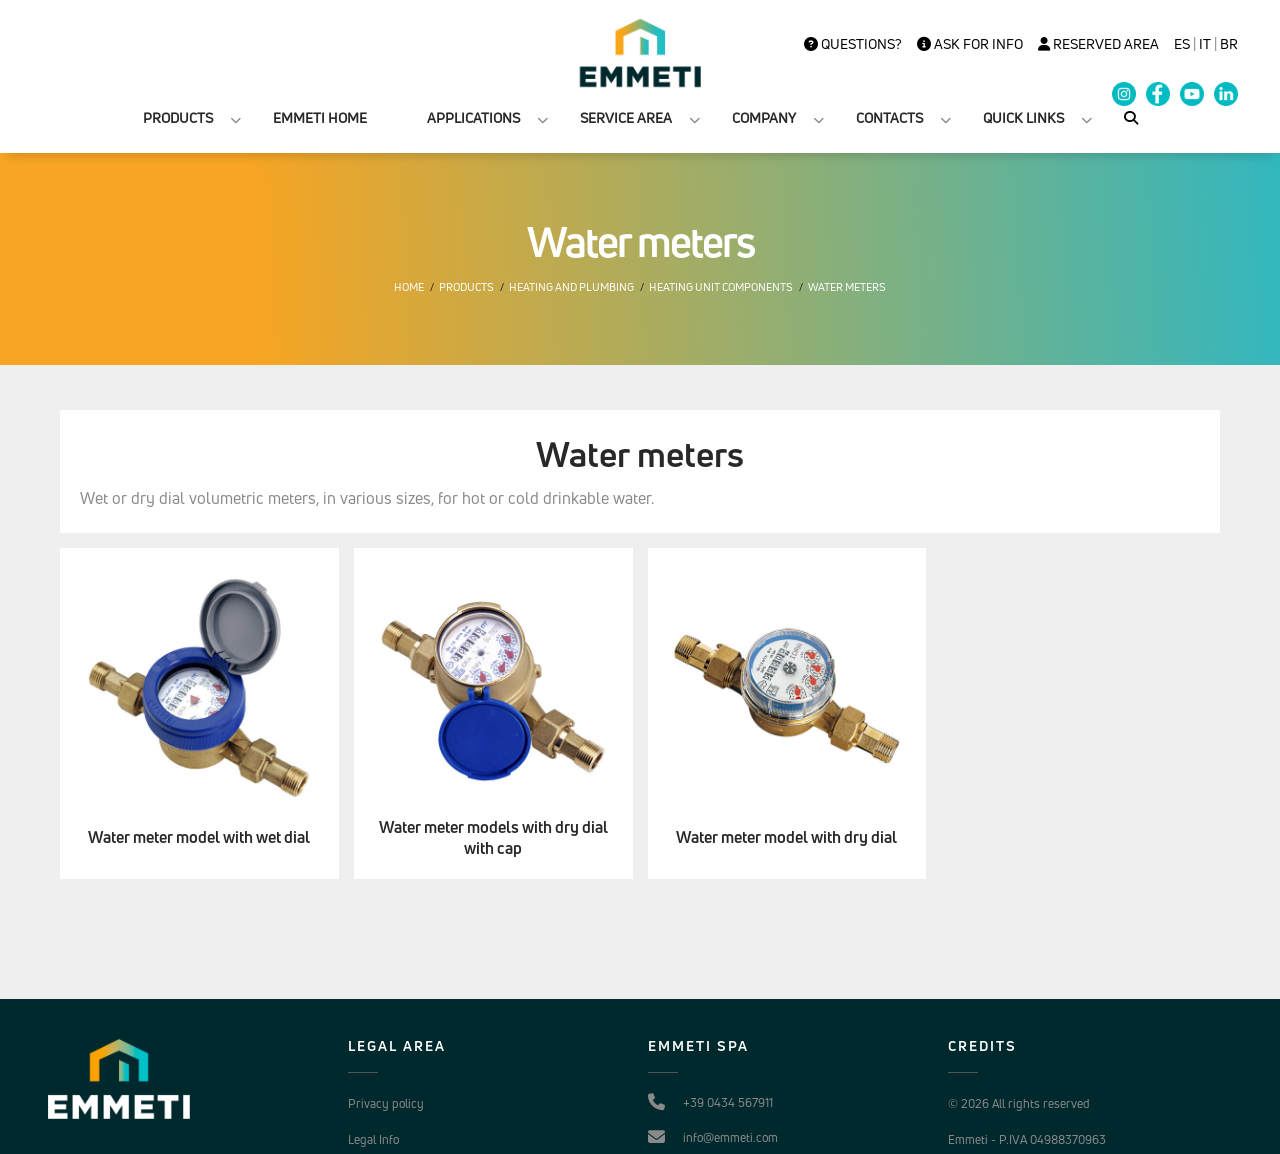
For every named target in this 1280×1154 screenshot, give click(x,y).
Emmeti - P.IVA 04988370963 (1027, 1139)
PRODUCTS (178, 117)
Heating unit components (721, 287)
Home (409, 287)
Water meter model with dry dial (786, 837)
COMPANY (764, 117)
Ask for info (970, 44)
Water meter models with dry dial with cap (493, 838)
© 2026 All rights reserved (1019, 1103)
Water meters (847, 287)
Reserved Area (1098, 44)
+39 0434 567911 (728, 1102)
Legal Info (373, 1139)
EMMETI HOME (320, 117)
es (1182, 44)
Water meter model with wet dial (199, 837)
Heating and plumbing (571, 287)
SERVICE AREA (626, 117)
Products (466, 287)
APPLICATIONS (473, 117)
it (1205, 44)
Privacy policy (386, 1103)
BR (1229, 44)
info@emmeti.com (730, 1137)
